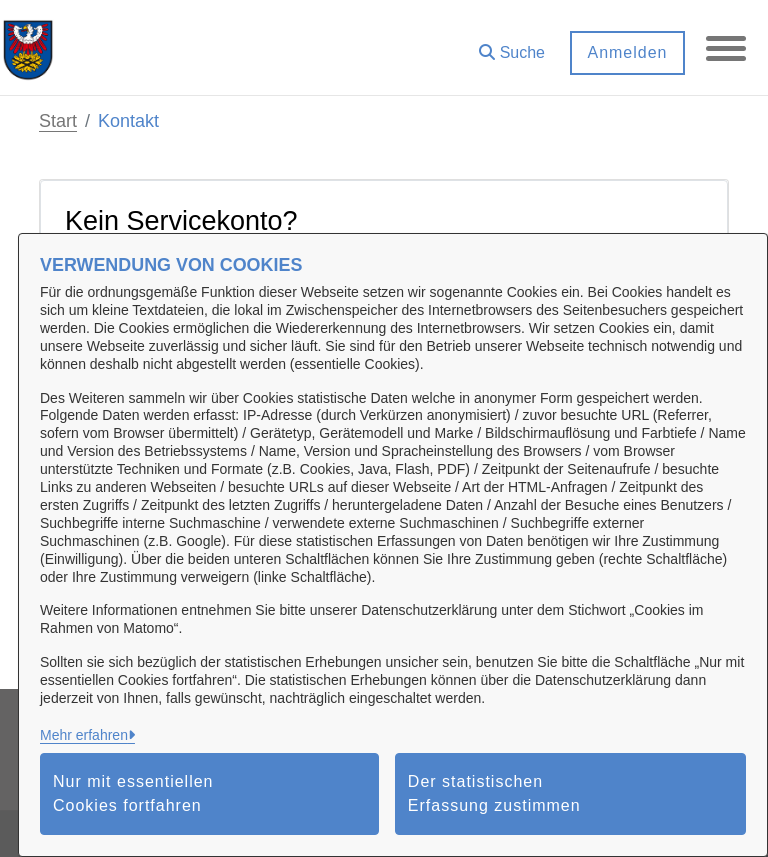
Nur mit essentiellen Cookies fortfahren (133, 793)
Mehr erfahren (84, 735)
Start (58, 121)
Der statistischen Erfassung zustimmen (494, 793)
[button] (512, 45)
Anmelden (627, 52)
